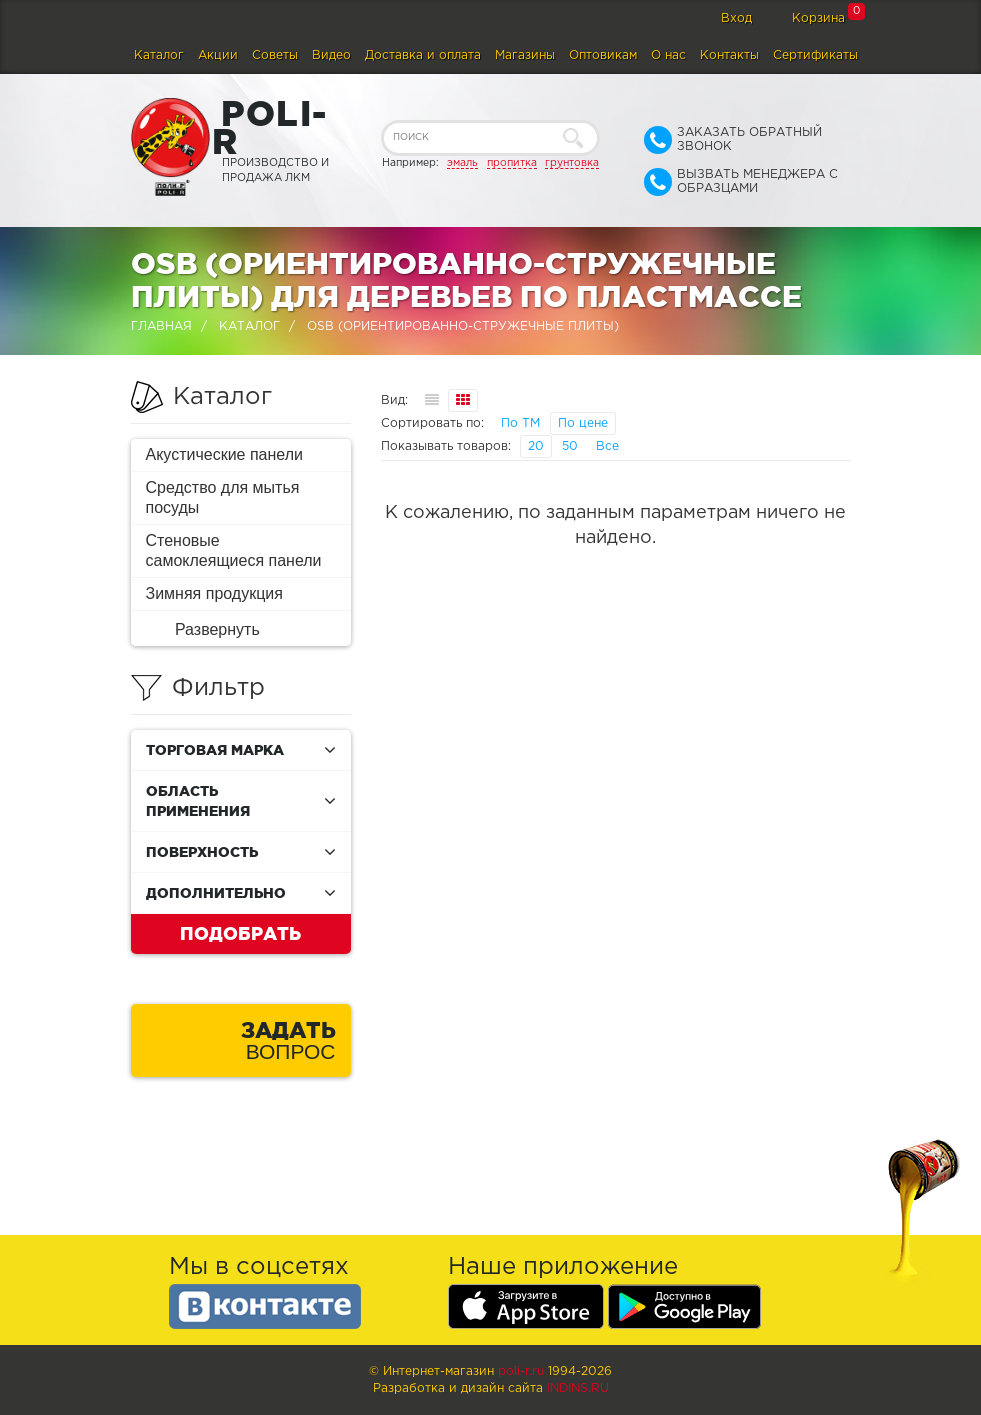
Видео (331, 55)
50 (570, 446)
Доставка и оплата (423, 55)
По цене (583, 423)
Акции (218, 55)
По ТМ (520, 423)
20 (536, 446)
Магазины (525, 55)
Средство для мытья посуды (223, 497)
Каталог (159, 55)
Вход (736, 18)
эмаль (462, 163)
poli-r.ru (521, 1371)
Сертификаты (815, 55)
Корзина (818, 18)
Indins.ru (578, 1388)
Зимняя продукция (214, 593)
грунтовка (572, 163)
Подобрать (240, 933)
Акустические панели (225, 454)
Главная (161, 326)
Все (607, 446)
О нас (668, 55)
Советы (275, 55)
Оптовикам (603, 55)
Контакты (729, 55)
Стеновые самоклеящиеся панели (234, 550)
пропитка (512, 163)
